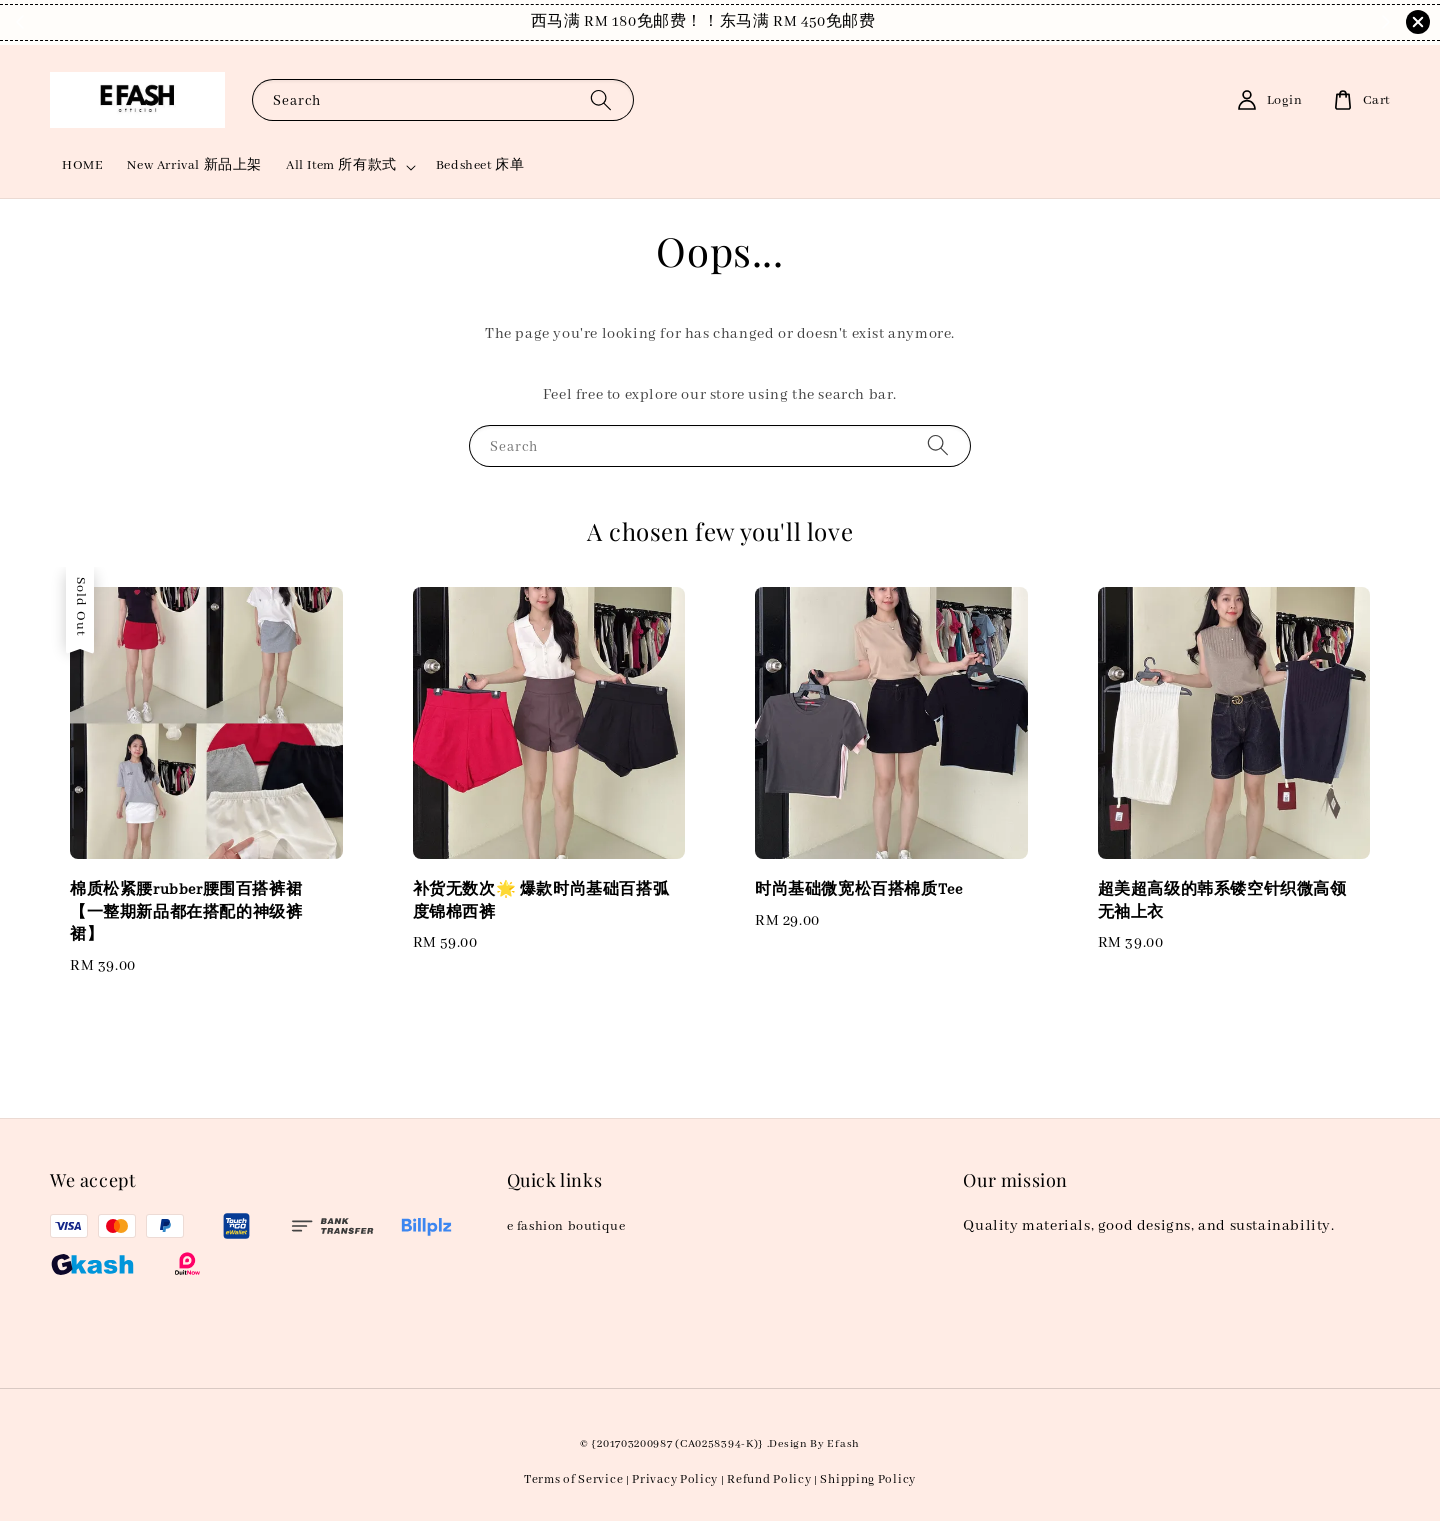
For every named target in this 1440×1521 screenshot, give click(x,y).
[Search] (601, 99)
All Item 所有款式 (341, 165)
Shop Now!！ (847, 22)
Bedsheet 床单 (480, 165)
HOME (82, 165)
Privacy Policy (675, 1479)
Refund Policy (769, 1479)
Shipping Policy (868, 1479)
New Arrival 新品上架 (194, 165)
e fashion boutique (566, 1226)
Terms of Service (573, 1479)
